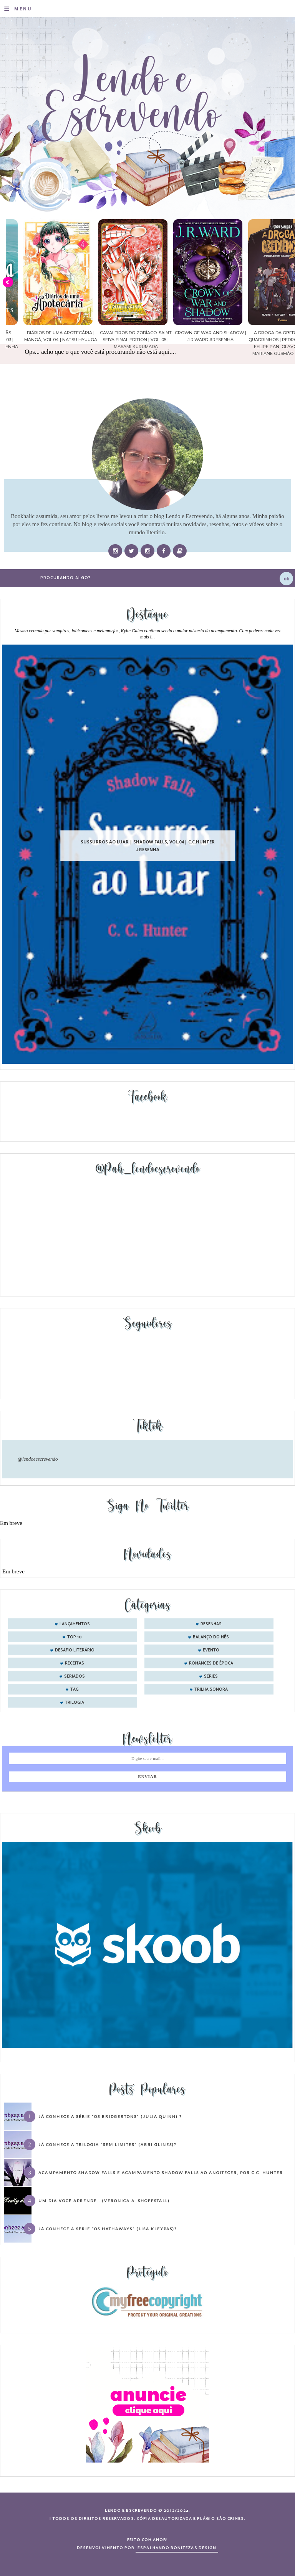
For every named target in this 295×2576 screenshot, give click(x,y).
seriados (74, 1676)
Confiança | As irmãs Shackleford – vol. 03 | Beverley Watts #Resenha (43, 339)
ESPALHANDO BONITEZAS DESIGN (177, 2547)
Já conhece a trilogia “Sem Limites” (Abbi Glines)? (107, 2144)
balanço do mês (211, 1637)
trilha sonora (211, 1689)
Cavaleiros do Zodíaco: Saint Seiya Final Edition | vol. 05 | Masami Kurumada (193, 339)
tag (74, 1689)
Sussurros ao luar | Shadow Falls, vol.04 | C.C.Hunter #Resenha (148, 845)
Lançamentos (75, 1624)
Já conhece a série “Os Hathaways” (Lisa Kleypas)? (107, 2228)
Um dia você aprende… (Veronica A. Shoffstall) (104, 2200)
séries (211, 1676)
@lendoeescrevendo (38, 1459)
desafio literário (74, 1650)
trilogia (74, 1702)
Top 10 (74, 1637)
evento (211, 1650)
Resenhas (211, 1624)
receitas (74, 1663)
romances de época (211, 1663)
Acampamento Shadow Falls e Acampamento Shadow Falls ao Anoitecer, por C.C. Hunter (160, 2172)
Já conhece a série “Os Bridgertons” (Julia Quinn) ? (110, 2116)
